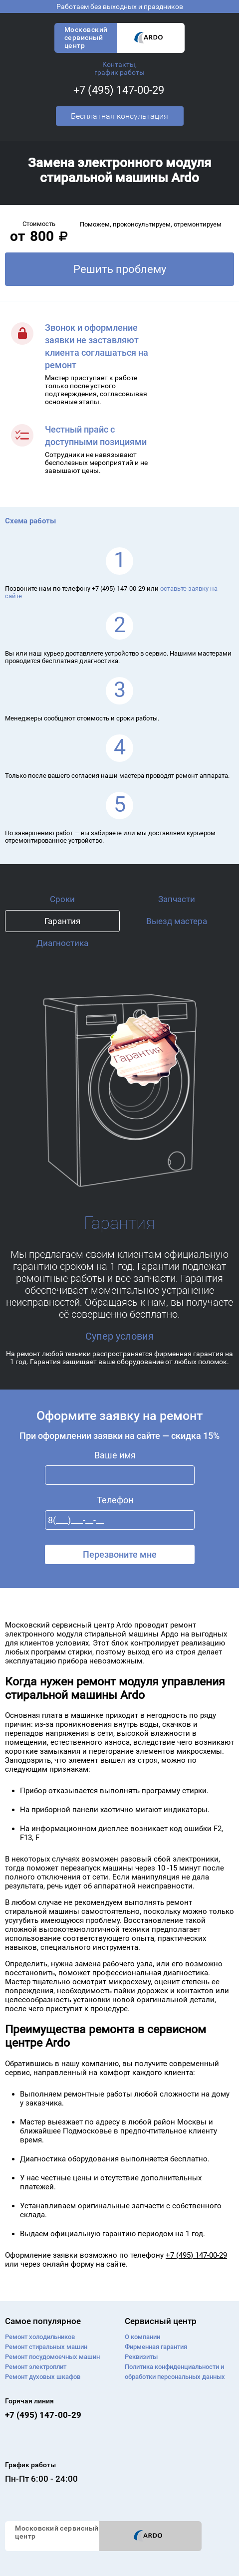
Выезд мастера (176, 921)
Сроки (62, 899)
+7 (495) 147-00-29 (118, 90)
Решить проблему (119, 269)
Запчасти (176, 899)
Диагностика (62, 943)
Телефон (115, 1500)
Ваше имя (115, 1455)
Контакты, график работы (119, 68)
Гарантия (62, 921)
